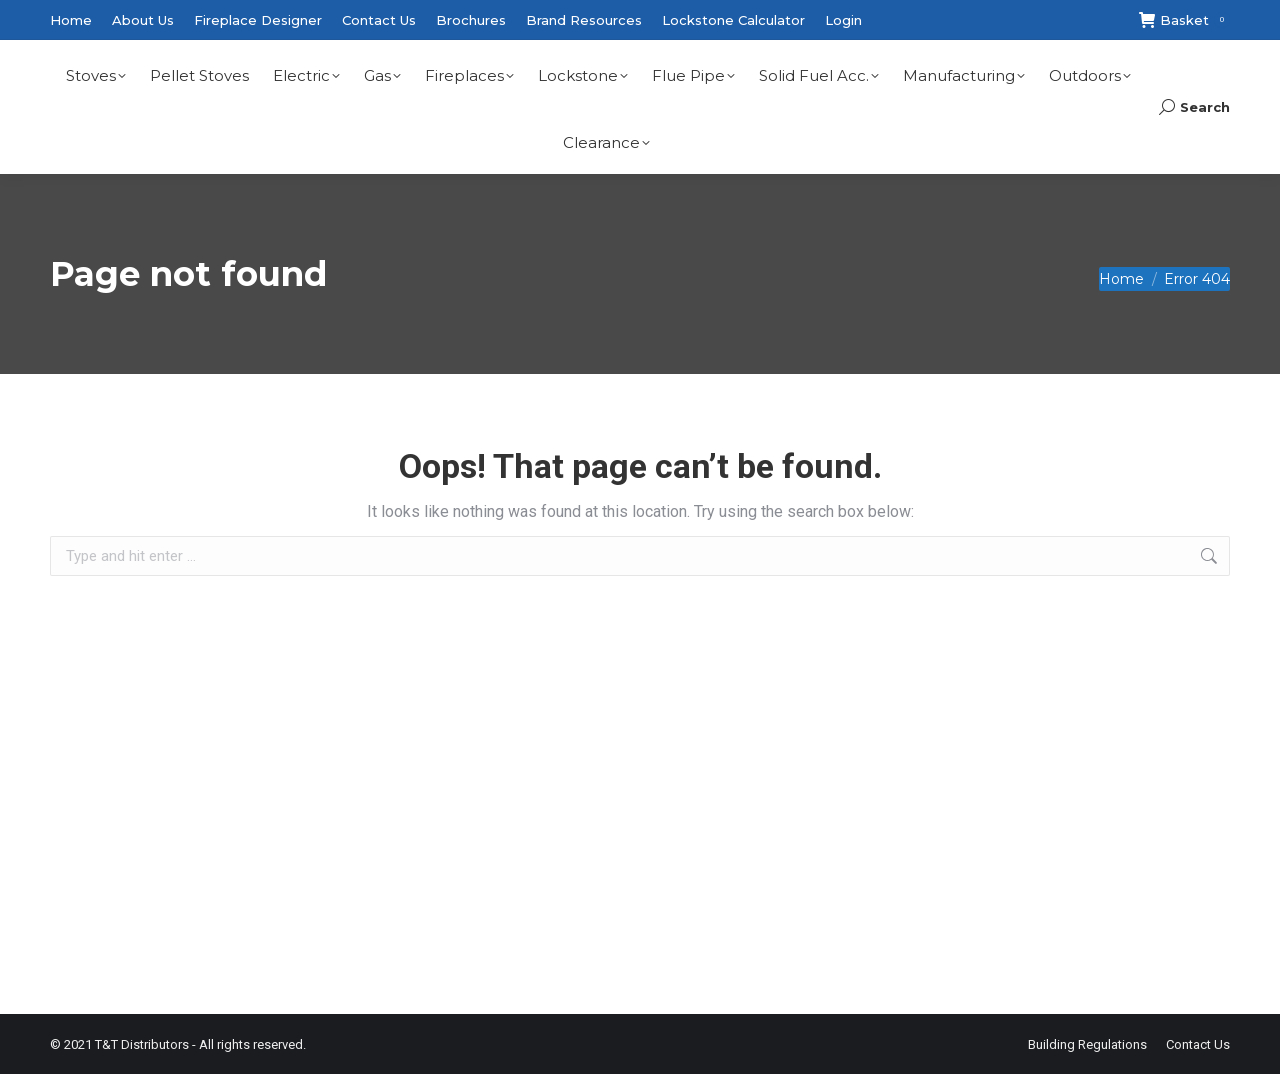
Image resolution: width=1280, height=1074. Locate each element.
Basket (1184, 20)
